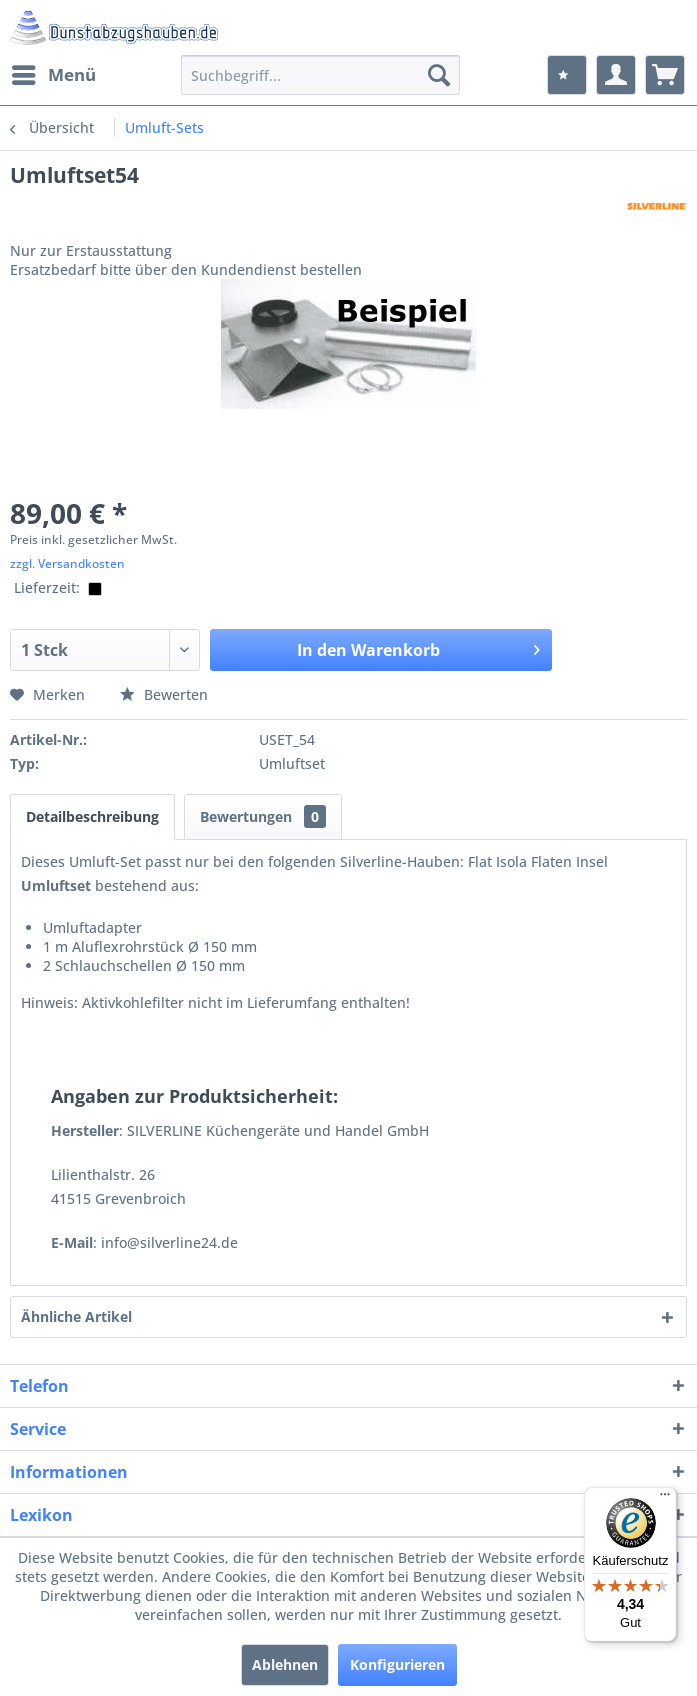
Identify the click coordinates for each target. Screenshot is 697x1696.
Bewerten (164, 694)
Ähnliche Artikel (76, 1316)
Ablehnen (285, 1664)
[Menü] (665, 1499)
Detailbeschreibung (92, 816)
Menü (54, 72)
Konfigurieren (397, 1664)
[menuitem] (53, 75)
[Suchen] (439, 75)
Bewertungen (263, 816)
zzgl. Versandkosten (67, 563)
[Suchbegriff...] (320, 75)
